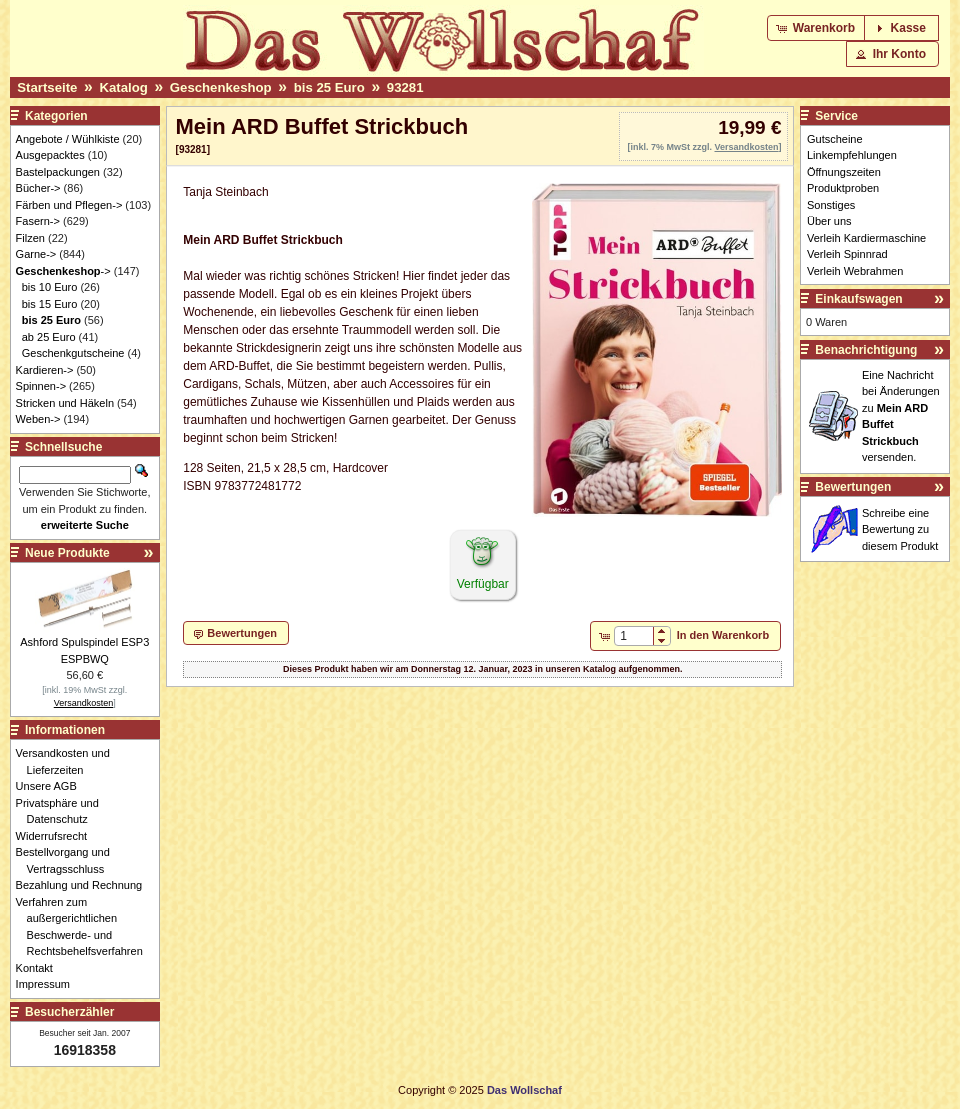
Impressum (48, 984)
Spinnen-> (41, 386)
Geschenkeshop (221, 87)
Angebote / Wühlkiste (68, 139)
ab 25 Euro (49, 337)
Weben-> (38, 419)
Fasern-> (38, 221)
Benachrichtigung (866, 350)
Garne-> (36, 254)
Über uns (829, 221)
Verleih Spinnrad (847, 254)
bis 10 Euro (50, 287)
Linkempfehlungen (852, 155)
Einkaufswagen (858, 299)
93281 (405, 87)
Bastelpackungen (58, 172)
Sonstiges (831, 205)
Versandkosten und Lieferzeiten (68, 761)
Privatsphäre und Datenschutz (63, 811)
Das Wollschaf (524, 1090)
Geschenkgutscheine (73, 353)
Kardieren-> (45, 370)
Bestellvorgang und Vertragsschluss (68, 860)
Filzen (30, 238)
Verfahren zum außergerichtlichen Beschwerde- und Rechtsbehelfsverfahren (85, 927)
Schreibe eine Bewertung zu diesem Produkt (900, 529)
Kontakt (40, 968)
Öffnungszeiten (844, 172)
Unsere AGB (52, 786)
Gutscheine (835, 139)
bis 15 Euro (50, 304)
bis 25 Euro (329, 87)
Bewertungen (853, 487)
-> (63, 271)
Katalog (123, 87)
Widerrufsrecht (57, 836)
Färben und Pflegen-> (69, 205)
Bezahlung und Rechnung (85, 885)
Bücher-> (38, 188)
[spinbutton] (633, 636)
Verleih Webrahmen (855, 271)
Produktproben (843, 188)
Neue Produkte (67, 553)
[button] (817, 28)
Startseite (47, 87)
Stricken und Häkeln (65, 403)
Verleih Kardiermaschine (866, 238)
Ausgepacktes (50, 155)
